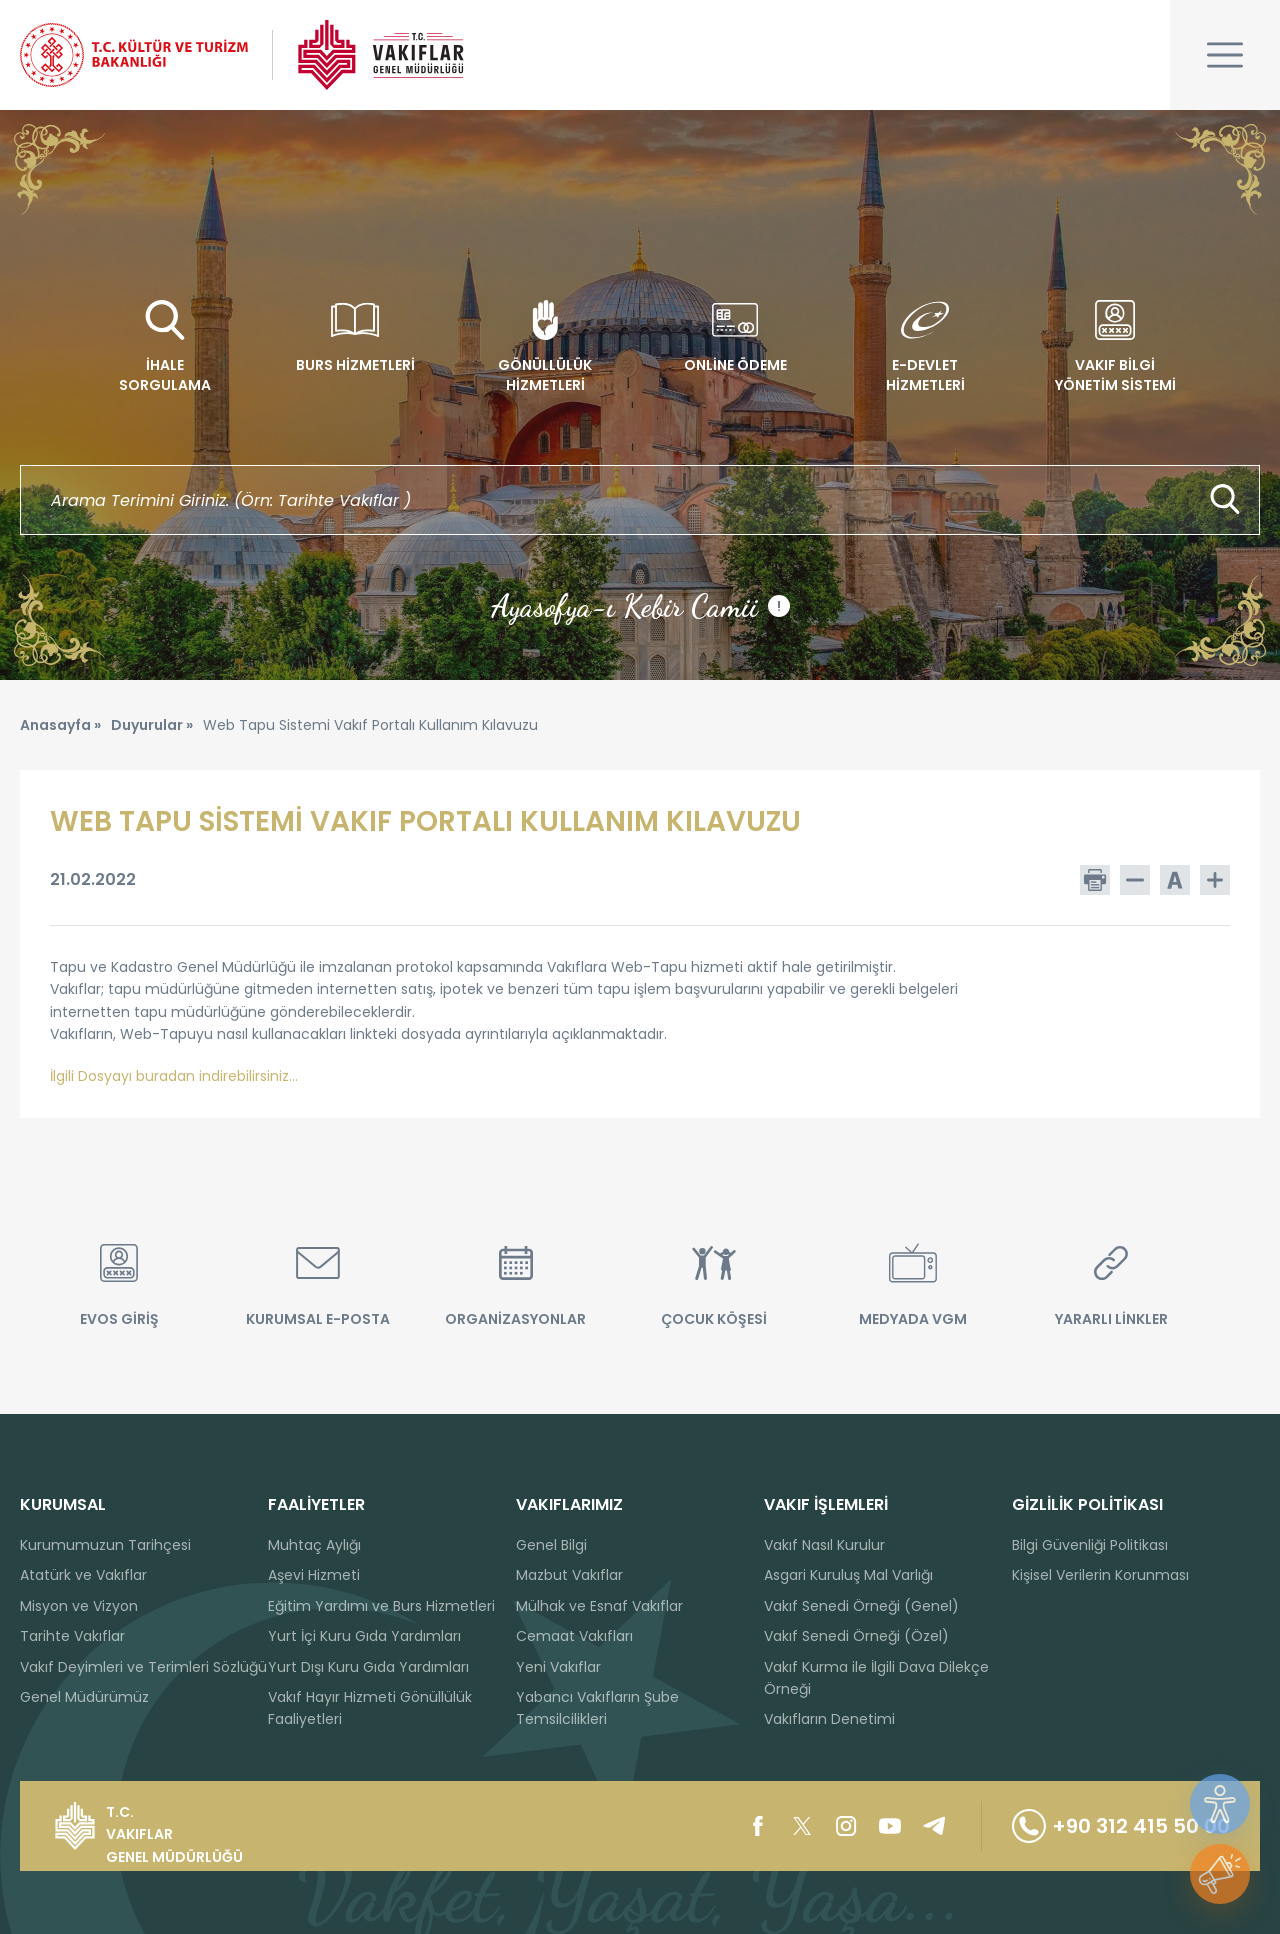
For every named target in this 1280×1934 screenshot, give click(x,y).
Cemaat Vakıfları (574, 1636)
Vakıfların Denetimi (829, 1719)
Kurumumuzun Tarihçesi (105, 1545)
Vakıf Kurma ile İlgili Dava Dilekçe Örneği (876, 1678)
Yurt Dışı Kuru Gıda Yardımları (368, 1667)
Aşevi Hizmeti (314, 1575)
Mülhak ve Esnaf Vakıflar (599, 1606)
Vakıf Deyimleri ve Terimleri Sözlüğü (143, 1667)
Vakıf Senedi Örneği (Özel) (856, 1636)
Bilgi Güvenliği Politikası (1090, 1545)
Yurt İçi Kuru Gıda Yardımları (364, 1636)
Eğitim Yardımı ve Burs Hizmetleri (381, 1606)
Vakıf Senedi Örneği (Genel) (861, 1606)
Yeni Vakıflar (558, 1667)
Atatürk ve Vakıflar (83, 1575)
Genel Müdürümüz (84, 1697)
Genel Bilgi (551, 1545)
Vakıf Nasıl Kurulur (824, 1545)
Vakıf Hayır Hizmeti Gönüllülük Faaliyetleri (370, 1708)
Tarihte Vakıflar (72, 1636)
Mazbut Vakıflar (569, 1575)
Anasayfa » (60, 725)
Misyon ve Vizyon (79, 1606)
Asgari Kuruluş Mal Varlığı (848, 1575)
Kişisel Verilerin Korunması (1100, 1575)
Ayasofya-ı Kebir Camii (640, 606)
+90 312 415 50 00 (1121, 1826)
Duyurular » (152, 725)
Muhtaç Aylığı (314, 1545)
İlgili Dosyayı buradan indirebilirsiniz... (174, 1076)
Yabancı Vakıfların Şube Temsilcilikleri (597, 1708)
